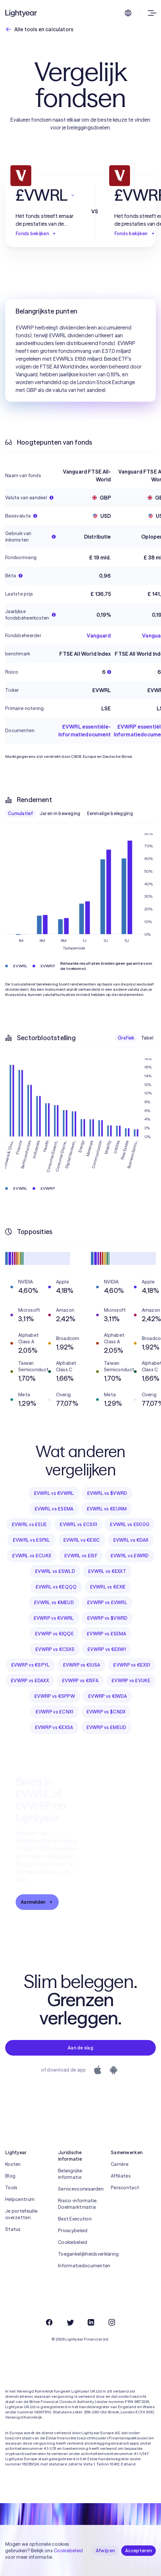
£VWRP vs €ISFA (80, 1681)
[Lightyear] (21, 13)
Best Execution (75, 2219)
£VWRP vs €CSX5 (54, 1649)
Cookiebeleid (72, 2242)
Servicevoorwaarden (80, 2189)
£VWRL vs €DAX (131, 1540)
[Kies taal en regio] (128, 13)
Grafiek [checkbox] (126, 1038)
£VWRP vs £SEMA (106, 1634)
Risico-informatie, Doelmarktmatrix (78, 2204)
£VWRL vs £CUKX (31, 1556)
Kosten (13, 2164)
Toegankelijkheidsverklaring (80, 2254)
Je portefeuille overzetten (21, 2214)
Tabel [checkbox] (147, 1038)
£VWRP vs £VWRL (107, 1602)
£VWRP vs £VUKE (130, 1681)
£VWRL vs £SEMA (54, 1509)
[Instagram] (111, 2322)
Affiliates (121, 2176)
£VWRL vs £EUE (29, 1524)
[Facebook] (49, 2322)
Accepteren (138, 2551)
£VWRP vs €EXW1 (106, 1649)
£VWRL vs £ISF (80, 1556)
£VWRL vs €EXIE (108, 1587)
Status (13, 2229)
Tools (11, 2188)
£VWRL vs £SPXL (31, 1540)
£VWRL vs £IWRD (129, 1556)
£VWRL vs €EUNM (107, 1509)
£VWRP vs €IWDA (107, 1696)
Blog (10, 2176)
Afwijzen (105, 2551)
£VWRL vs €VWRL (54, 1493)
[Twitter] (70, 2322)
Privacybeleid (73, 2231)
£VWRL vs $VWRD (107, 1493)
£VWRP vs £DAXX (30, 1681)
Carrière (119, 2164)
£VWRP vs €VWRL (54, 1618)
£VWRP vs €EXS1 (131, 1665)
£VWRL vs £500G (129, 1524)
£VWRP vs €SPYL (30, 1665)
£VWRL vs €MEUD (54, 1602)
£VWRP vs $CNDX (106, 1712)
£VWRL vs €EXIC (81, 1540)
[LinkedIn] (90, 2322)
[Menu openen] (150, 13)
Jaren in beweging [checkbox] (59, 813)
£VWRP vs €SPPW (54, 1696)
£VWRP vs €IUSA (81, 1665)
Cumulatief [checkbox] (20, 813)
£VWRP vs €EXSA (54, 1727)
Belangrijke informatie (70, 2174)
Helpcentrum (20, 2199)
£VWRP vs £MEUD (106, 1727)
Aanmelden (37, 1902)
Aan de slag (80, 2048)
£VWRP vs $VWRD (107, 1618)
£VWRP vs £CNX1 (54, 1712)
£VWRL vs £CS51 (78, 1524)
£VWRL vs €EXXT (107, 1571)
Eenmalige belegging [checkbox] (110, 813)
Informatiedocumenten (80, 2266)
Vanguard (99, 635)
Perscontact (125, 2188)
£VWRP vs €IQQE (54, 1634)
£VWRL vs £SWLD (55, 1571)
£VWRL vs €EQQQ (56, 1587)
